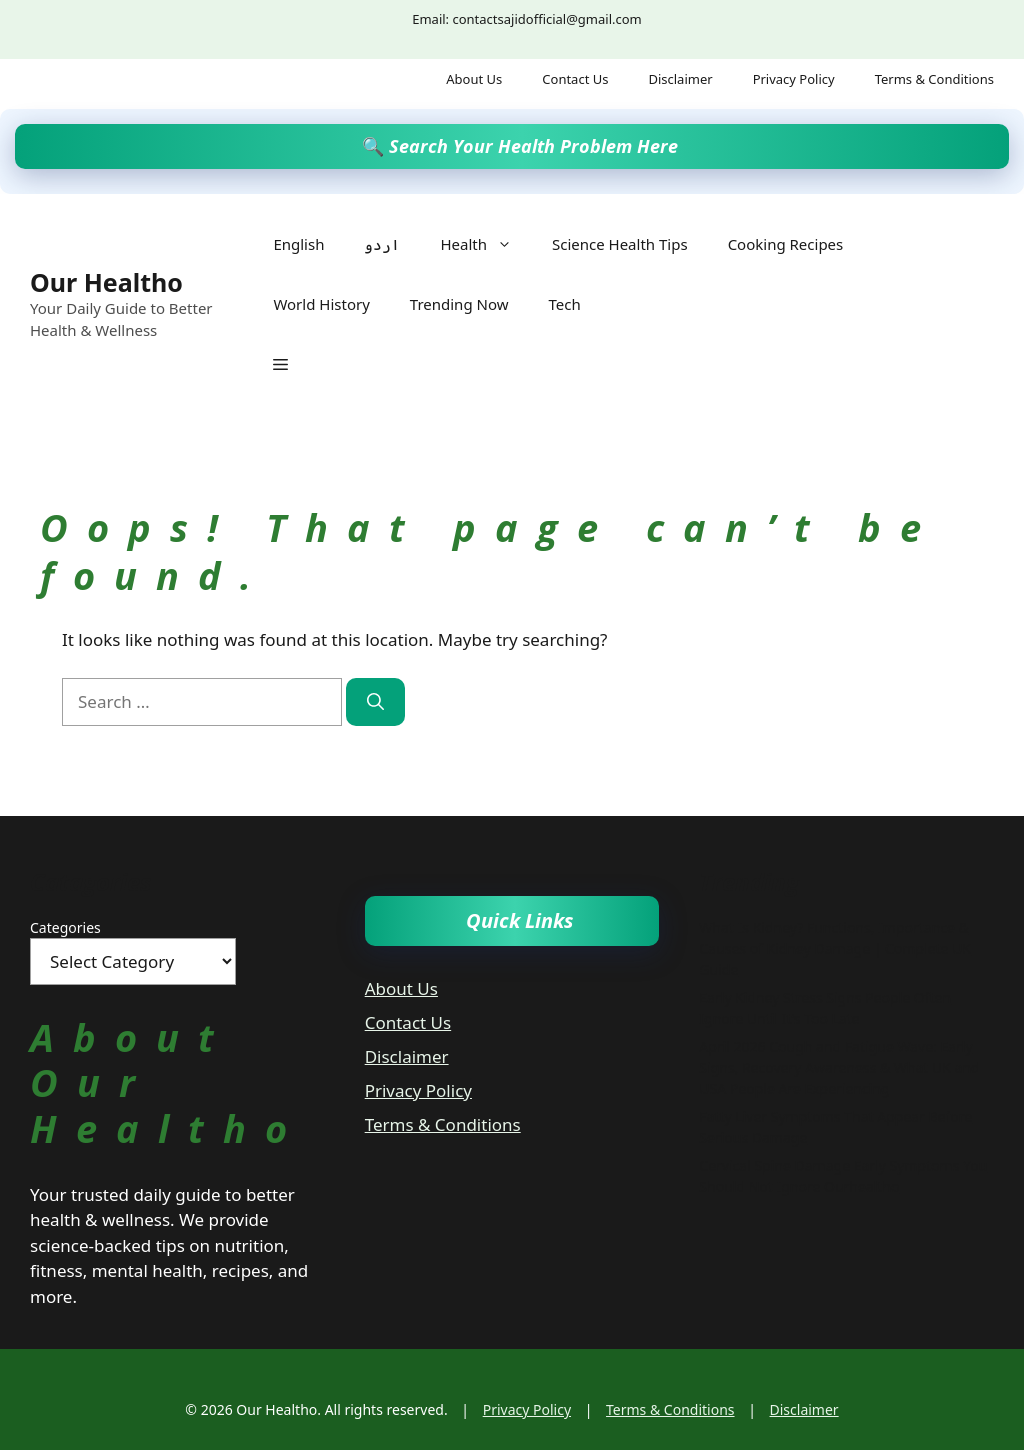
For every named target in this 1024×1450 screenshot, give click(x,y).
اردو (382, 244)
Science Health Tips (620, 244)
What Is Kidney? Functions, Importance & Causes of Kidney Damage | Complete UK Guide (835, 948)
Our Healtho (106, 282)
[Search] (375, 702)
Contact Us (575, 79)
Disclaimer (680, 79)
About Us (474, 79)
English (298, 244)
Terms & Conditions (934, 79)
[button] (280, 364)
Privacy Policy (794, 79)
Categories (65, 927)
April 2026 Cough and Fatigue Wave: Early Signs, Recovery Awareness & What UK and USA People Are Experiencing (839, 1067)
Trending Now (459, 304)
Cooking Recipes (786, 244)
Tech (564, 304)
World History (321, 304)
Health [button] (486, 244)
